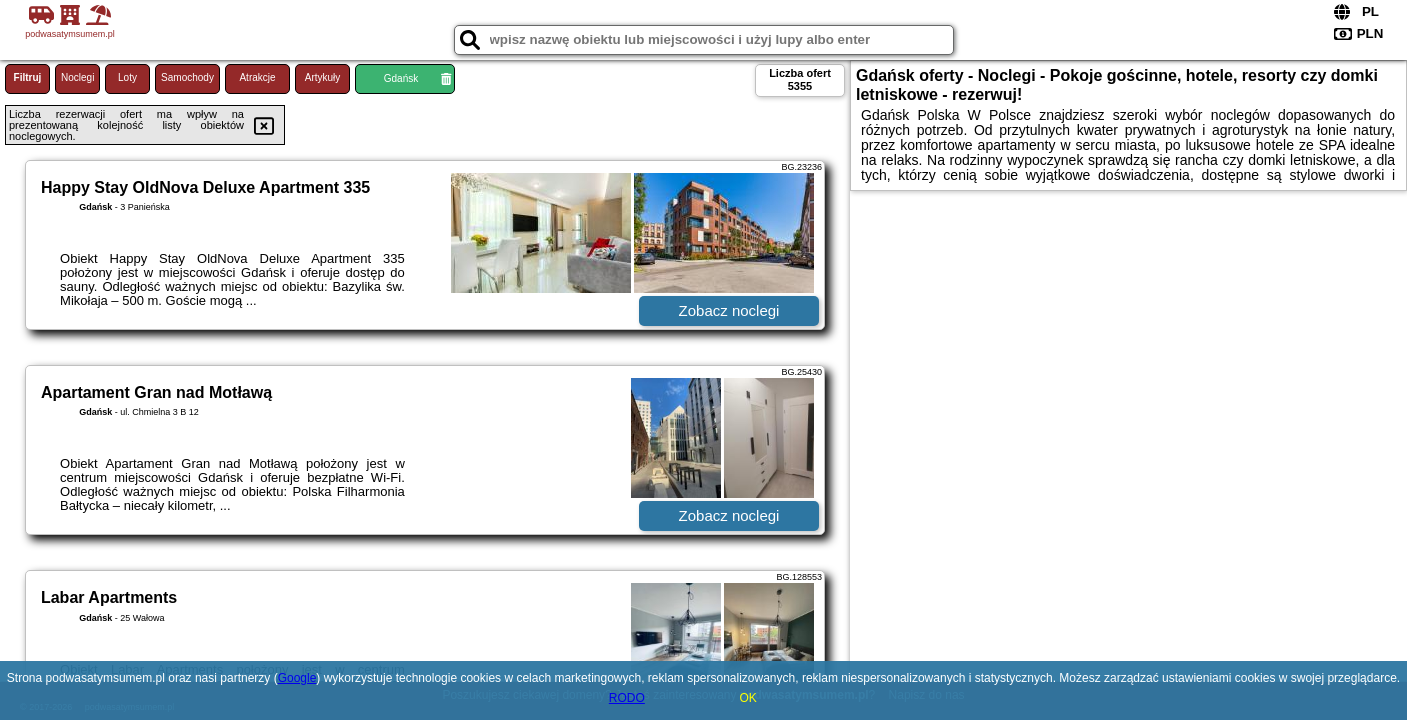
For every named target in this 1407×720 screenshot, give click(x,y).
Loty (127, 77)
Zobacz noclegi (729, 310)
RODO (627, 698)
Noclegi (77, 77)
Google (297, 678)
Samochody (187, 77)
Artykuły (323, 77)
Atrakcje (257, 77)
